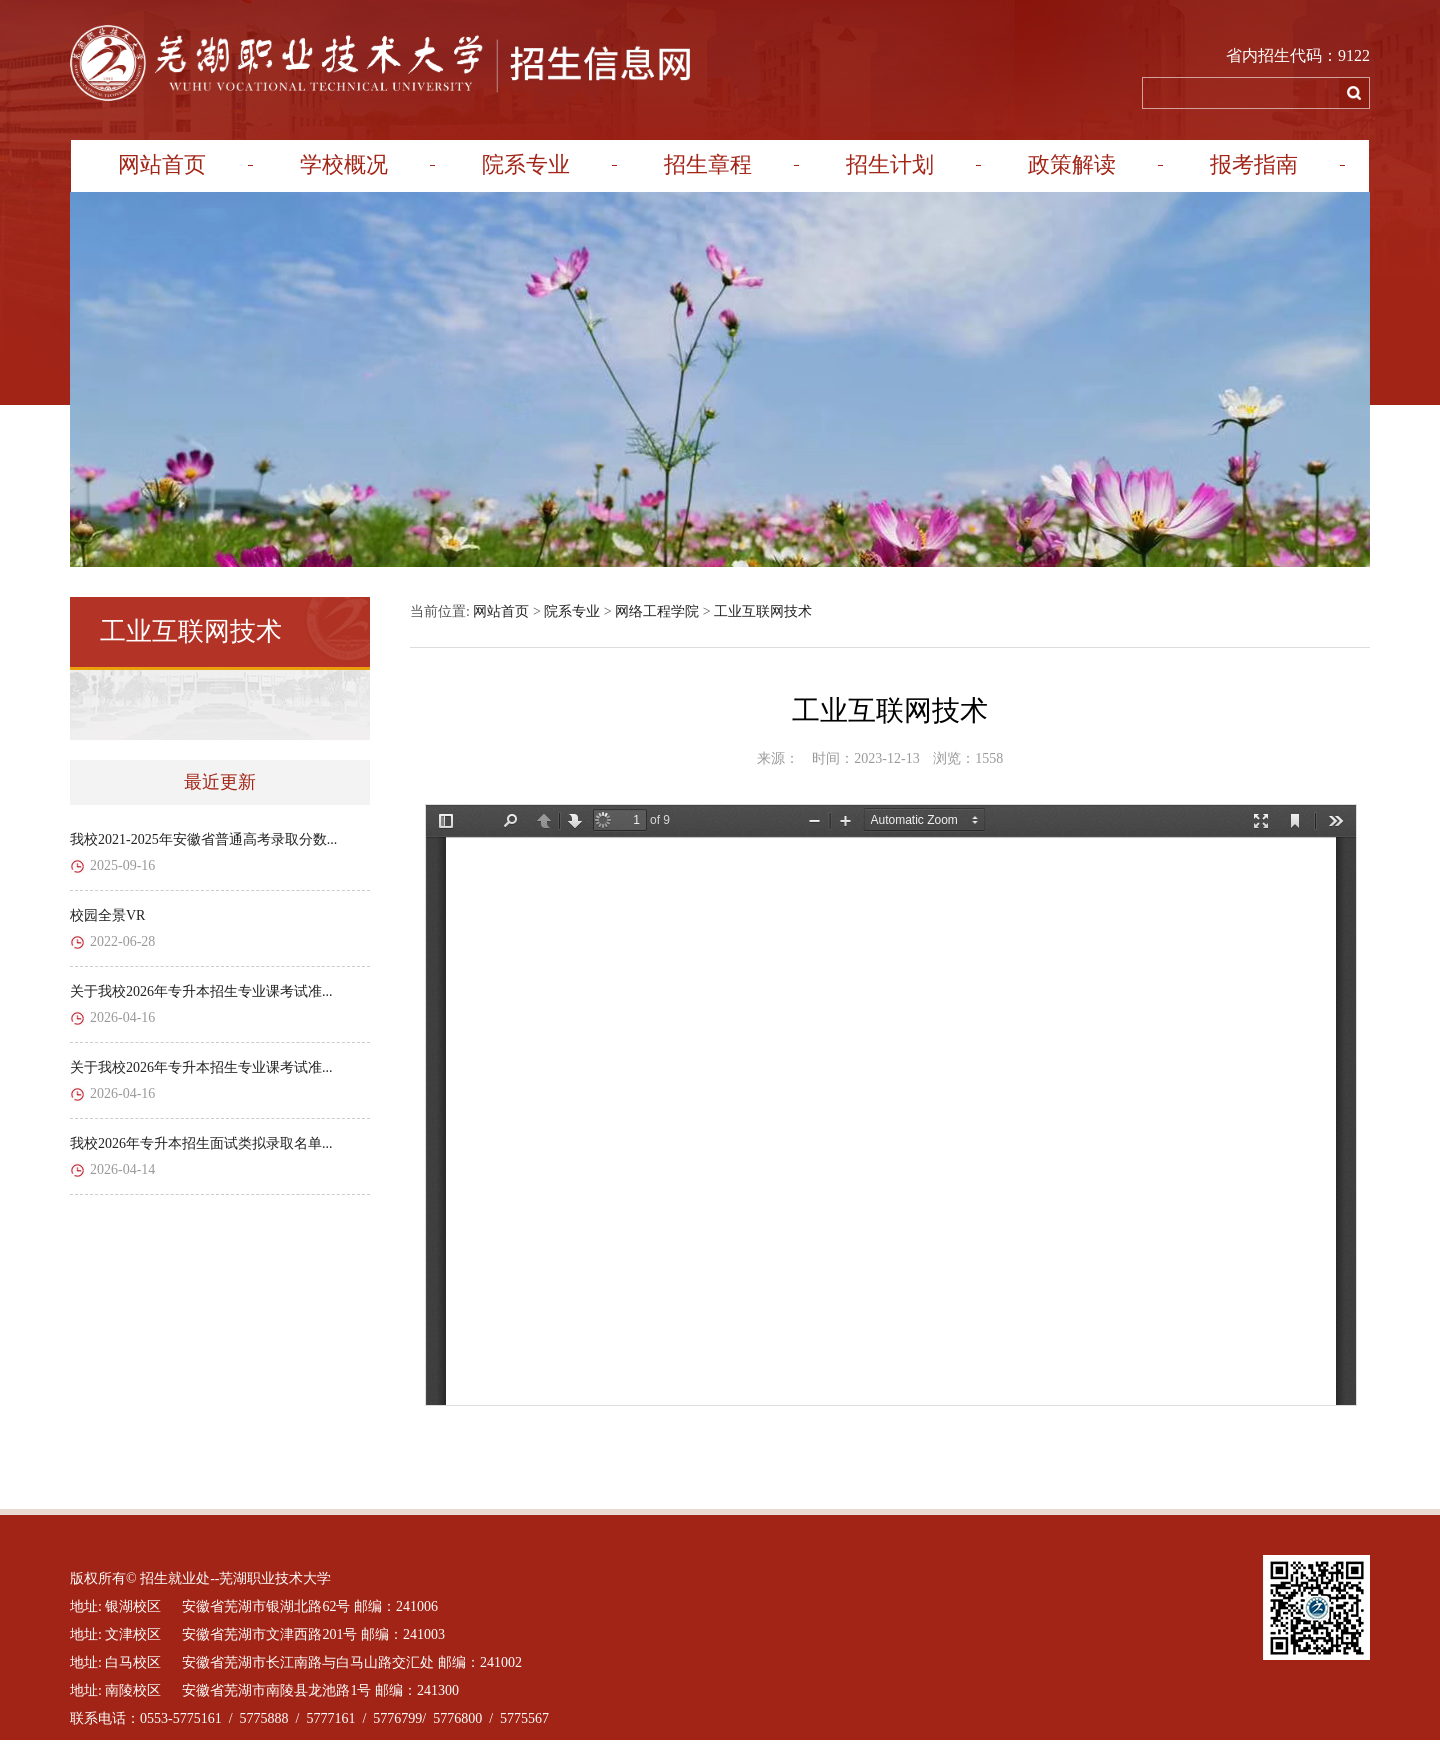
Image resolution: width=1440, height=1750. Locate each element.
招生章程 (708, 164)
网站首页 (162, 164)
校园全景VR (107, 915)
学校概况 (344, 164)
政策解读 (1072, 164)
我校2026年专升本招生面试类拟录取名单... (201, 1143)
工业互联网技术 (763, 611)
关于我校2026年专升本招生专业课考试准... (201, 991)
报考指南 (1254, 164)
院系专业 (526, 164)
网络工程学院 (657, 611)
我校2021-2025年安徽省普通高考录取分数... (203, 839)
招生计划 (890, 164)
